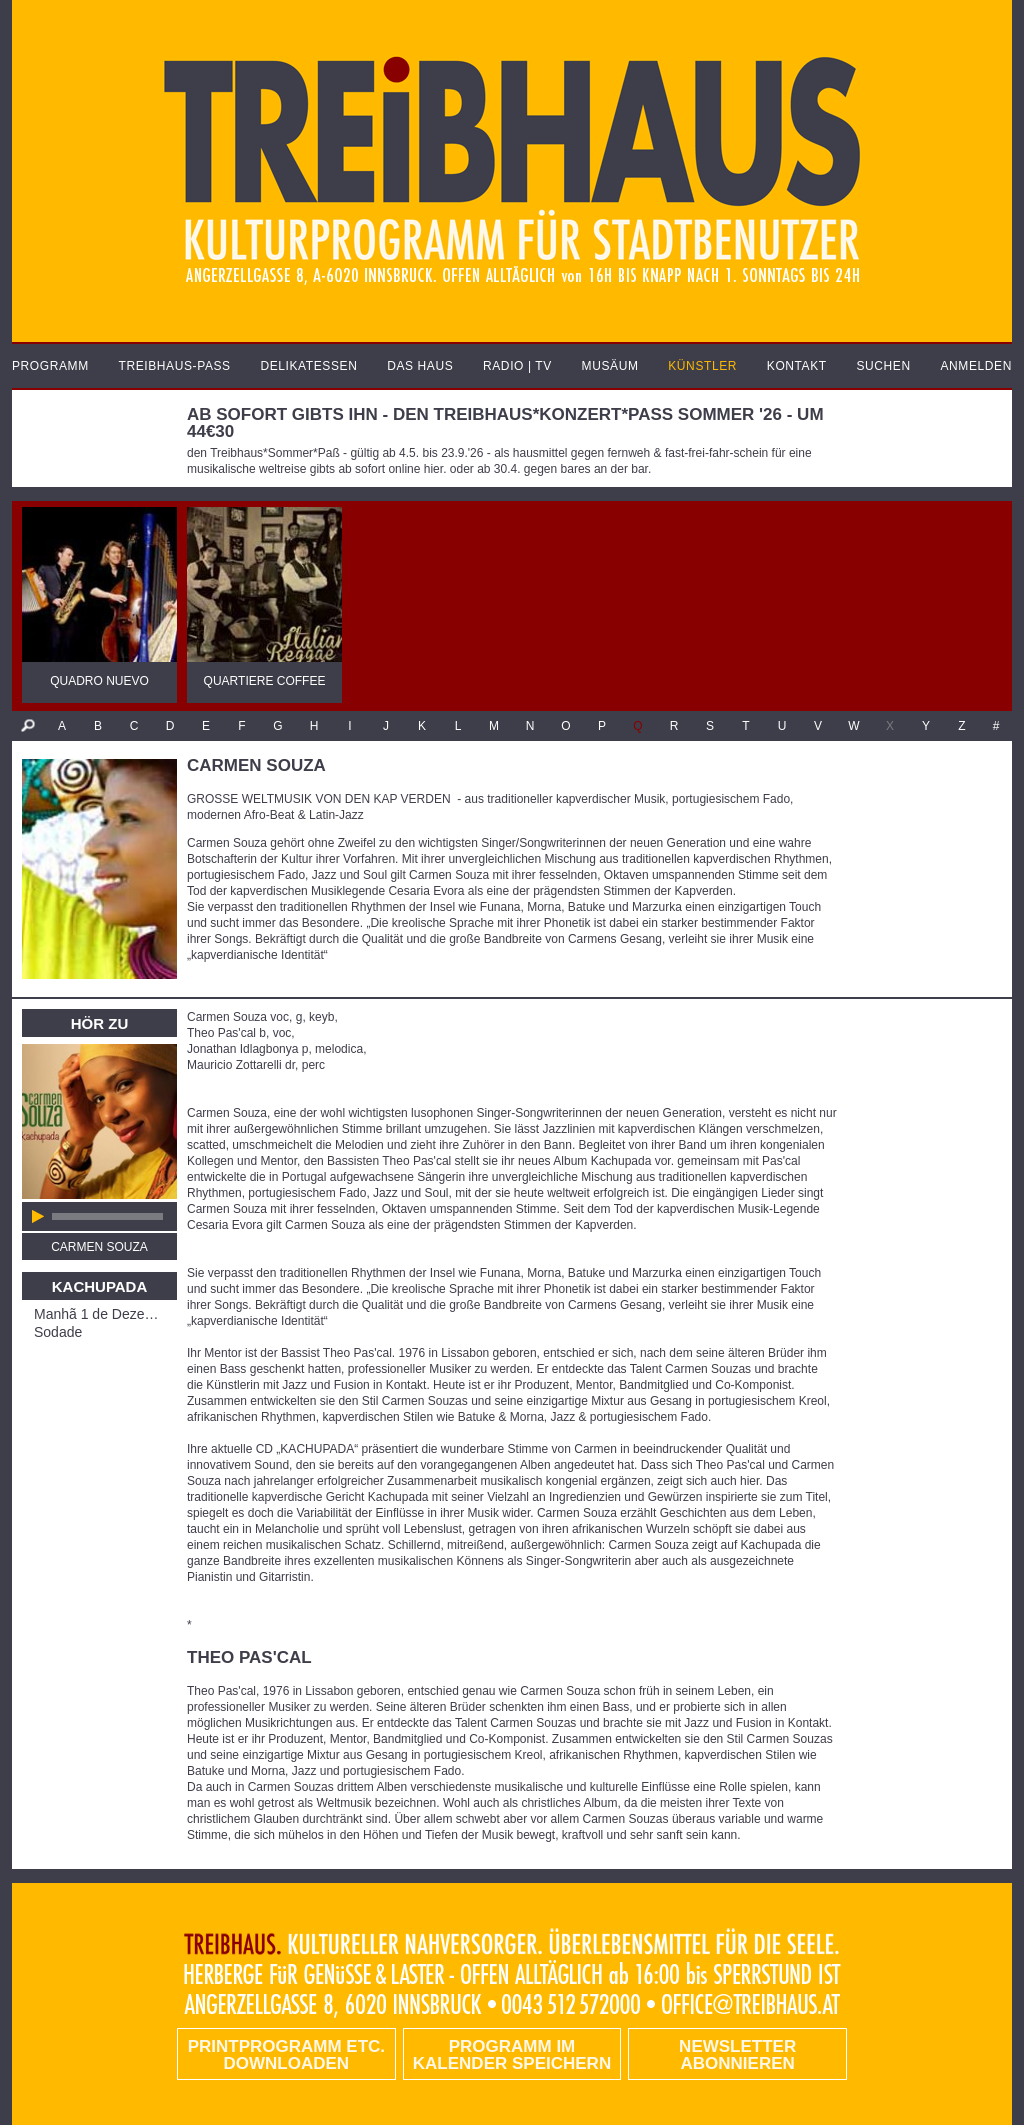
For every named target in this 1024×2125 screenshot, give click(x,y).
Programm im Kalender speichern (512, 2055)
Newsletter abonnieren (737, 2055)
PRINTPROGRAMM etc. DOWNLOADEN (286, 2055)
